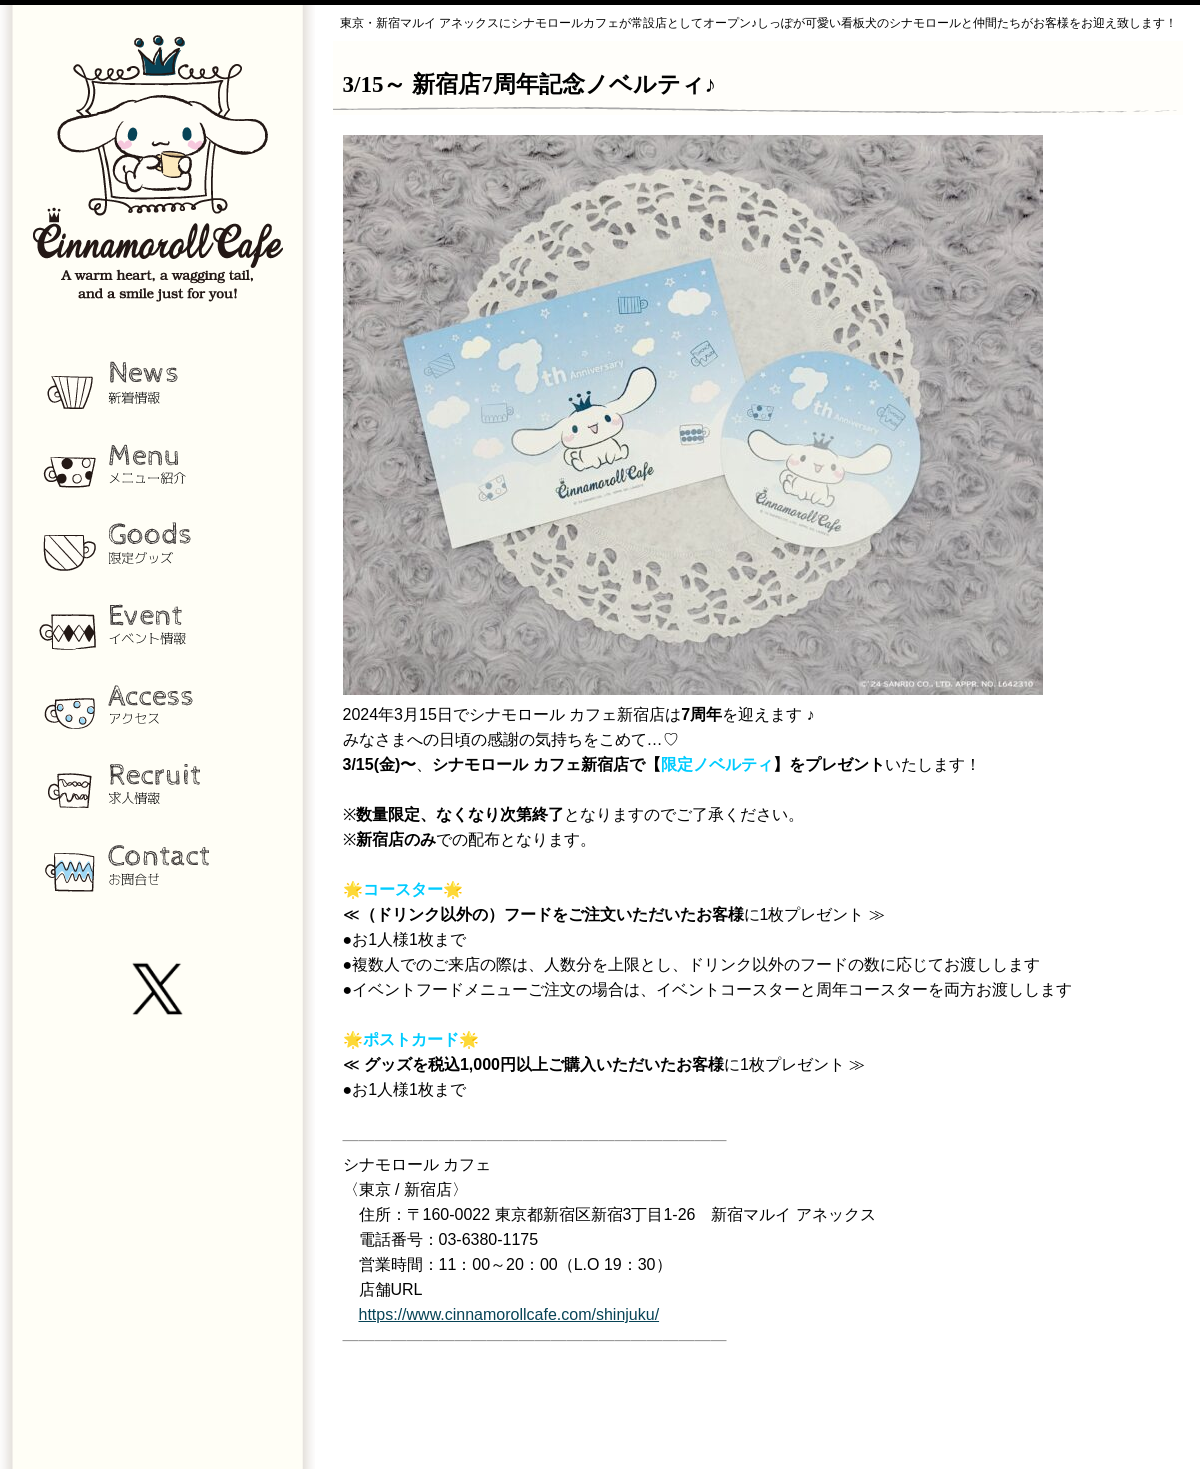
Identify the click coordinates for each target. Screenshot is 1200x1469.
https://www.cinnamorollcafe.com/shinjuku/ (509, 1314)
